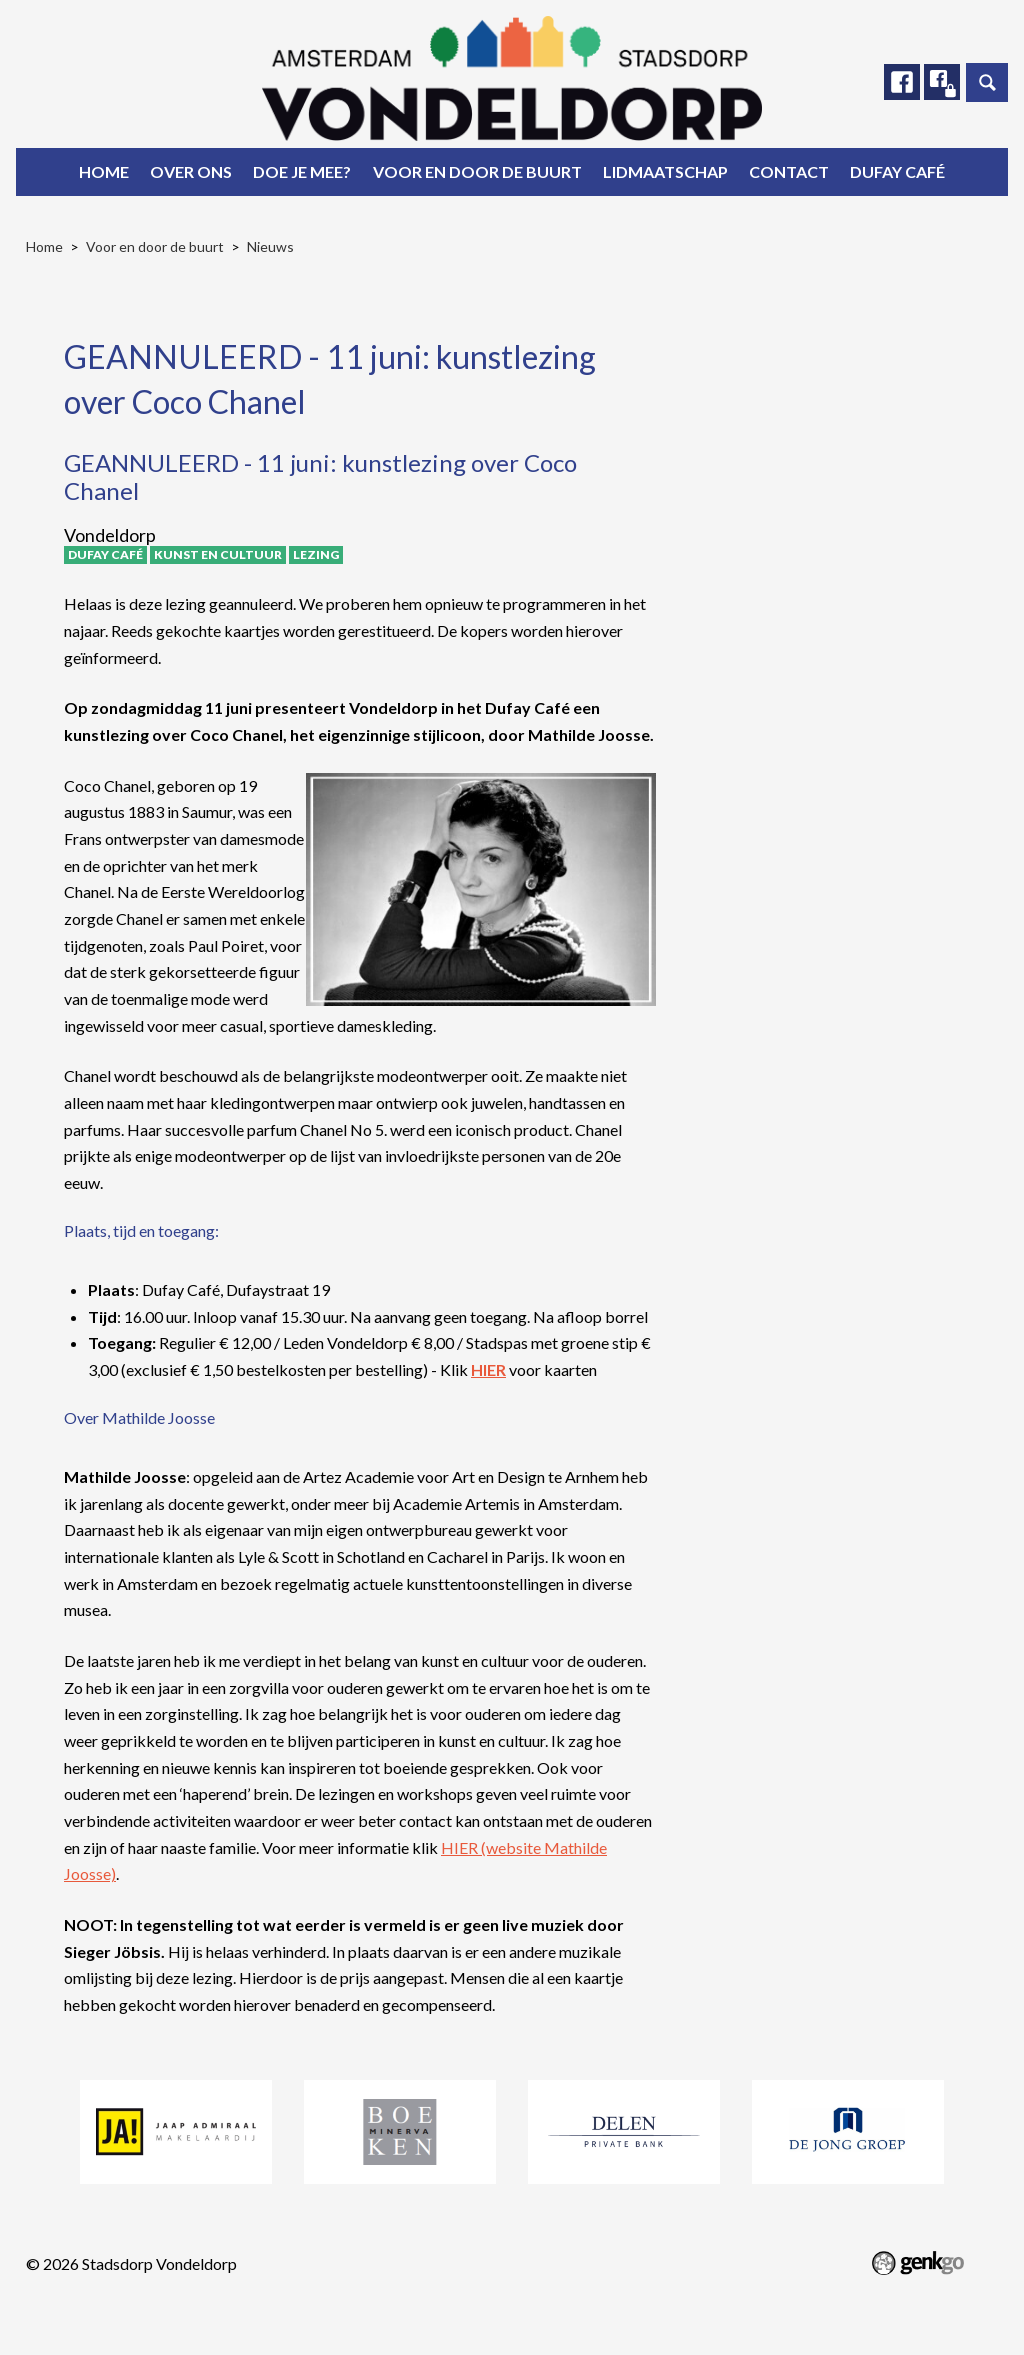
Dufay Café (897, 171)
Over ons (191, 171)
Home (104, 171)
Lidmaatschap (665, 171)
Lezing (316, 554)
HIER (488, 1369)
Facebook (899, 83)
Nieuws (270, 246)
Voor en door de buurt (477, 171)
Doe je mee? (302, 171)
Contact (789, 171)
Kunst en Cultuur (218, 554)
